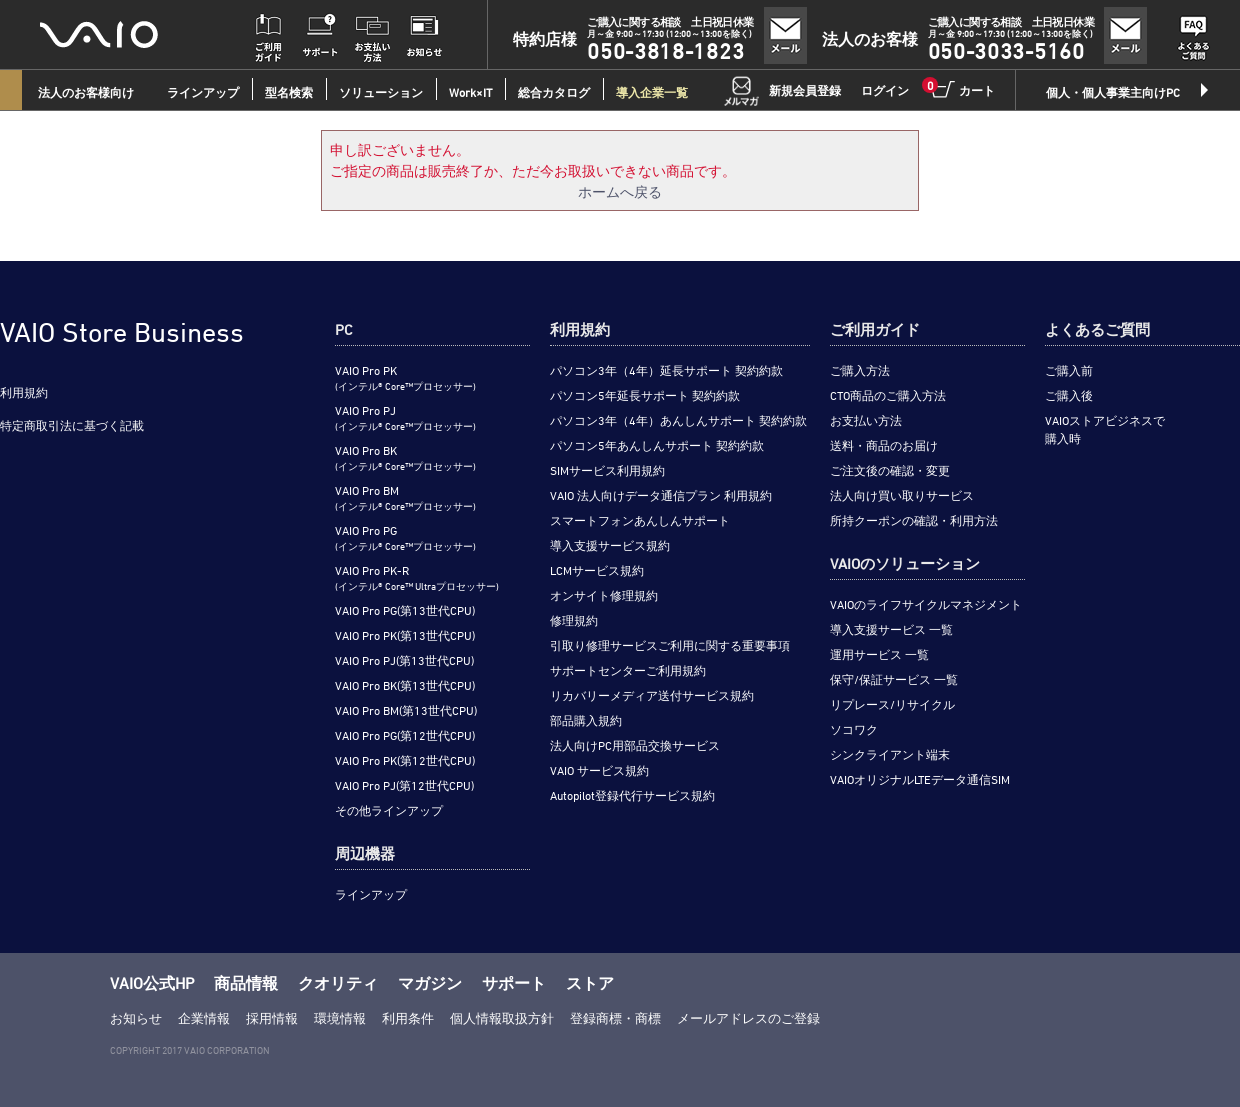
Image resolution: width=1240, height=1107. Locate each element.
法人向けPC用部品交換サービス (635, 745)
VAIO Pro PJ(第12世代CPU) (404, 785)
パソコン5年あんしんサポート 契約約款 (657, 445)
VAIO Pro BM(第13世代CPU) (406, 710)
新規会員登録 (805, 90)
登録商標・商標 (615, 1018)
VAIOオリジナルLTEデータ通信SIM (920, 779)
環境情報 (340, 1018)
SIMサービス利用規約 (607, 470)
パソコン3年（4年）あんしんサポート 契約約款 (678, 420)
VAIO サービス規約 (599, 770)
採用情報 (272, 1018)
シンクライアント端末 (890, 754)
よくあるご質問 (1097, 329)
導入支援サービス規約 (610, 545)
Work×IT (470, 92)
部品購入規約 (586, 720)
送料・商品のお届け (884, 445)
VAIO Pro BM (405, 497)
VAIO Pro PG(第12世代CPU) (405, 735)
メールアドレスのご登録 (748, 1018)
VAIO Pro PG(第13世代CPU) (405, 610)
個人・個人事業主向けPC (1113, 92)
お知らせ (136, 1018)
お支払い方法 (866, 420)
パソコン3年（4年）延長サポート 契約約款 (666, 370)
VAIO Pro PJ (405, 417)
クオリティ (338, 983)
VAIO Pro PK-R (417, 577)
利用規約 (24, 392)
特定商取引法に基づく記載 (72, 425)
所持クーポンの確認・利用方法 (914, 520)
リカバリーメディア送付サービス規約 (652, 695)
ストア (590, 983)
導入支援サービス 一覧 (891, 629)
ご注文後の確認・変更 (890, 470)
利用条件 (408, 1018)
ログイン (885, 90)
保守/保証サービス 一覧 (894, 679)
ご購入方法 (860, 370)
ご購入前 (1069, 370)
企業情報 (204, 1018)
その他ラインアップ (389, 810)
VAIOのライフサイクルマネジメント (926, 604)
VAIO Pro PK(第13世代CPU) (405, 635)
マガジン (430, 983)
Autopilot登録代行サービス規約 (632, 795)
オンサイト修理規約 (604, 595)
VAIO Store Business (122, 332)
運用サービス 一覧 (879, 654)
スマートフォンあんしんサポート (640, 520)
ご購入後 (1069, 395)
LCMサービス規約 (597, 570)
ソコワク (854, 729)
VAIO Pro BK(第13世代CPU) (405, 685)
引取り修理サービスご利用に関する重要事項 (670, 645)
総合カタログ (554, 92)
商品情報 (246, 983)
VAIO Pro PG (405, 537)
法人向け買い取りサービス (902, 495)
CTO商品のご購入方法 (888, 395)
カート (962, 89)
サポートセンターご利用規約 (628, 670)
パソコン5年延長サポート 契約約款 (645, 395)
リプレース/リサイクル (892, 704)
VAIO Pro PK (405, 377)
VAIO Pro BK (405, 457)
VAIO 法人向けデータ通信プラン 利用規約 (661, 495)
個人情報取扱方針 (502, 1018)
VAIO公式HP (152, 983)
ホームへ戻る (620, 191)
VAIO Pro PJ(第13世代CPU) (404, 660)
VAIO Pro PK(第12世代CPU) (405, 760)
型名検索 (289, 92)
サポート (514, 983)
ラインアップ (371, 894)
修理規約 (574, 620)
